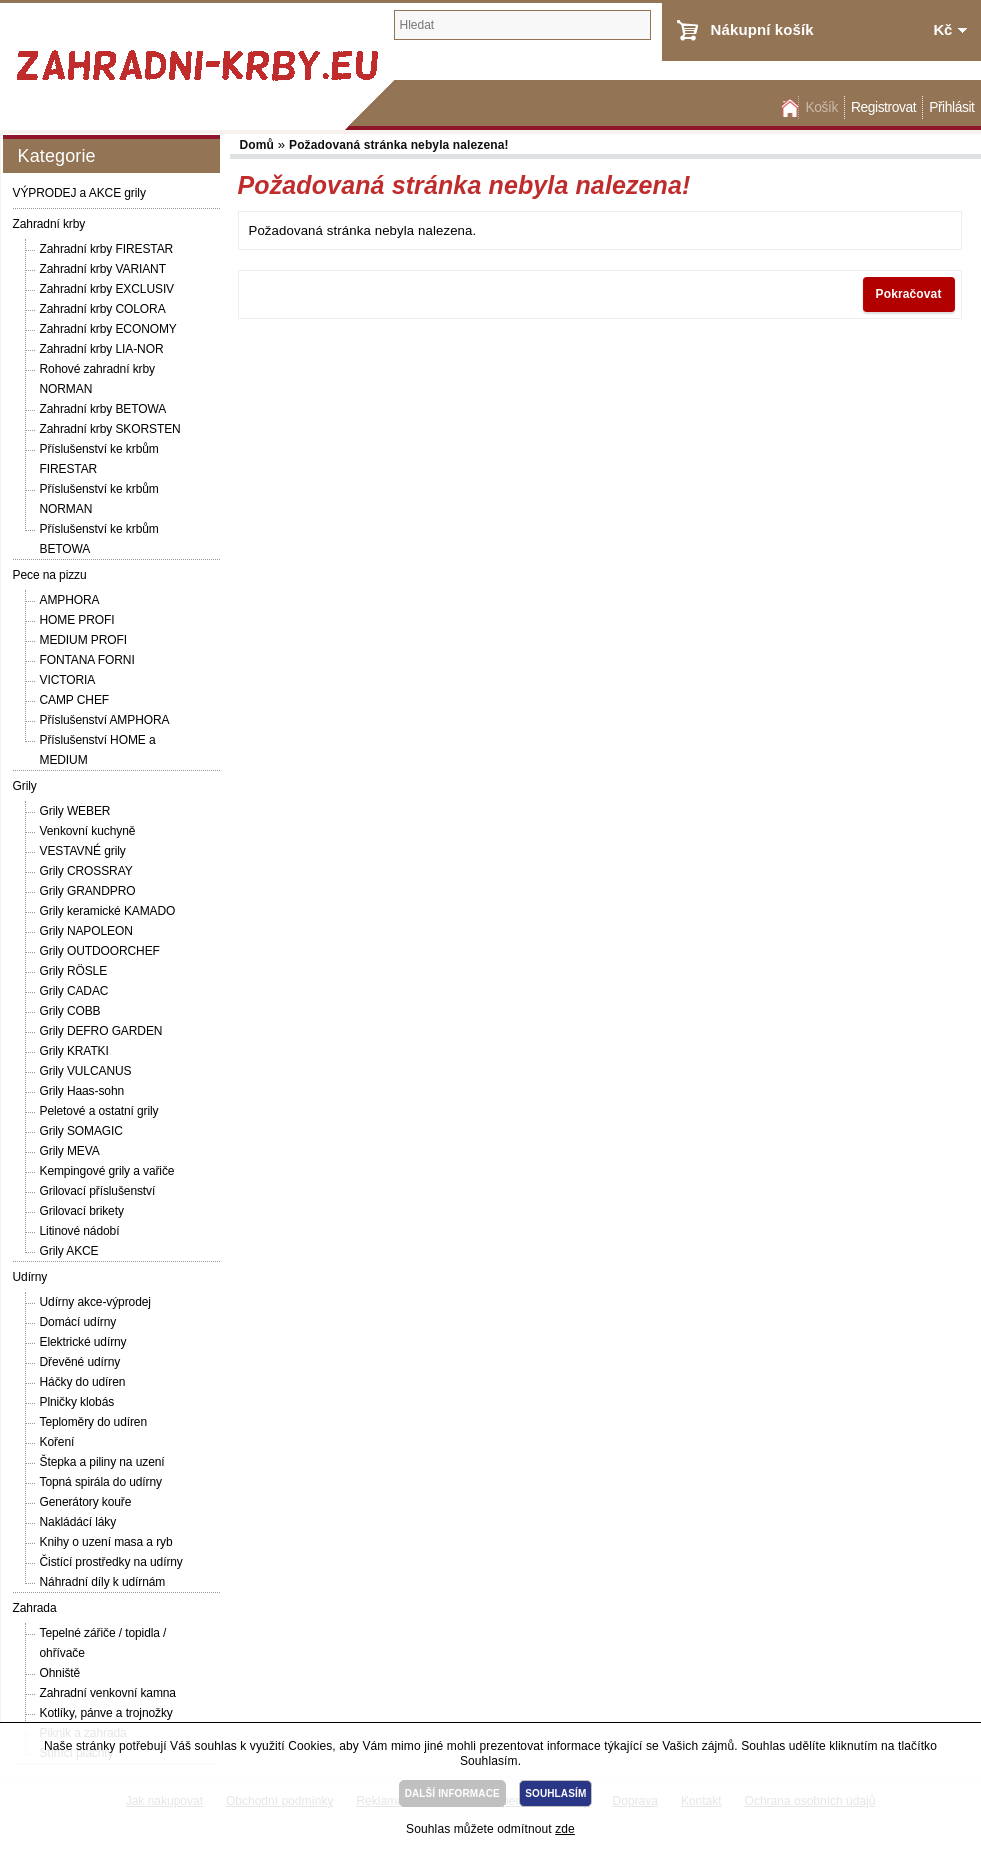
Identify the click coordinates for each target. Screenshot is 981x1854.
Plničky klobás (77, 1402)
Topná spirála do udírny (101, 1482)
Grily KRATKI (74, 1051)
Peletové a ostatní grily (99, 1111)
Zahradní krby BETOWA (103, 409)
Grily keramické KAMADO (108, 911)
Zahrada (35, 1608)
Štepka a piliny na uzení (102, 1462)
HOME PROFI (77, 620)
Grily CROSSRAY (86, 871)
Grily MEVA (70, 1151)
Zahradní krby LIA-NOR (102, 349)
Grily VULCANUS (86, 1071)
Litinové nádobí (80, 1231)
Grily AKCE (69, 1251)
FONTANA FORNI (87, 660)
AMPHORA (70, 600)
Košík (821, 107)
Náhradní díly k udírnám (103, 1582)
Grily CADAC (74, 991)
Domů (788, 107)
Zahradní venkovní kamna (108, 1693)
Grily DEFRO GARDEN (101, 1031)
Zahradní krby (49, 224)
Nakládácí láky (78, 1522)
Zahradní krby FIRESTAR (107, 249)
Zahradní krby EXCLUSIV (107, 289)
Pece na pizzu (50, 575)
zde (565, 1829)
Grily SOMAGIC (81, 1131)
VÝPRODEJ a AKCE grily (79, 193)
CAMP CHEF (75, 700)
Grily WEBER (75, 811)
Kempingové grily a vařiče (107, 1171)
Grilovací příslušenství (98, 1191)
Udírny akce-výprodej (95, 1302)
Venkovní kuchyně (88, 831)
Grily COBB (70, 1011)
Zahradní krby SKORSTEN (110, 429)
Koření (57, 1442)
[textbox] (522, 25)
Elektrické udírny (83, 1342)
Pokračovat (909, 294)
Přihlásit (951, 107)
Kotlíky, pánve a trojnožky (106, 1713)
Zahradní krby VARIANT (103, 269)
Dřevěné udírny (80, 1362)
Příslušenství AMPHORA (105, 720)
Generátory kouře (86, 1502)
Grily (25, 786)
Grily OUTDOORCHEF (100, 951)
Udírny (30, 1277)
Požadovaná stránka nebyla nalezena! (399, 145)
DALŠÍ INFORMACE (452, 1793)
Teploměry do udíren (94, 1422)
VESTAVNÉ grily (83, 851)
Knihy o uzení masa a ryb (106, 1542)
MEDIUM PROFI (83, 640)
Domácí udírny (78, 1322)
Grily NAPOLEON (86, 931)
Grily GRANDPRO (88, 891)
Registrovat (883, 107)
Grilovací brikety (82, 1211)
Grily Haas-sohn (82, 1091)
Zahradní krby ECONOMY (108, 329)
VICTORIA (68, 680)
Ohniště (60, 1673)
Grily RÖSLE (74, 971)
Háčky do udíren (83, 1382)
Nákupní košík (762, 29)
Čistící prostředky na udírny (111, 1562)
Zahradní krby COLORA (103, 309)
